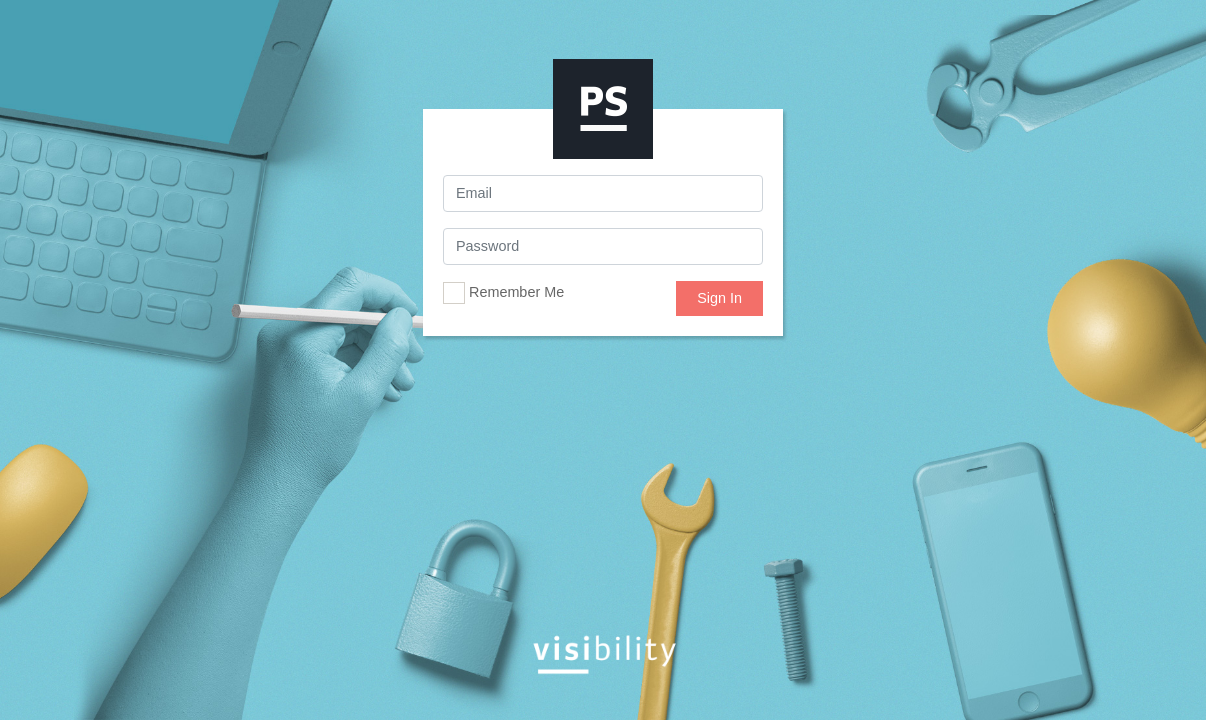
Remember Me (503, 293)
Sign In (719, 298)
